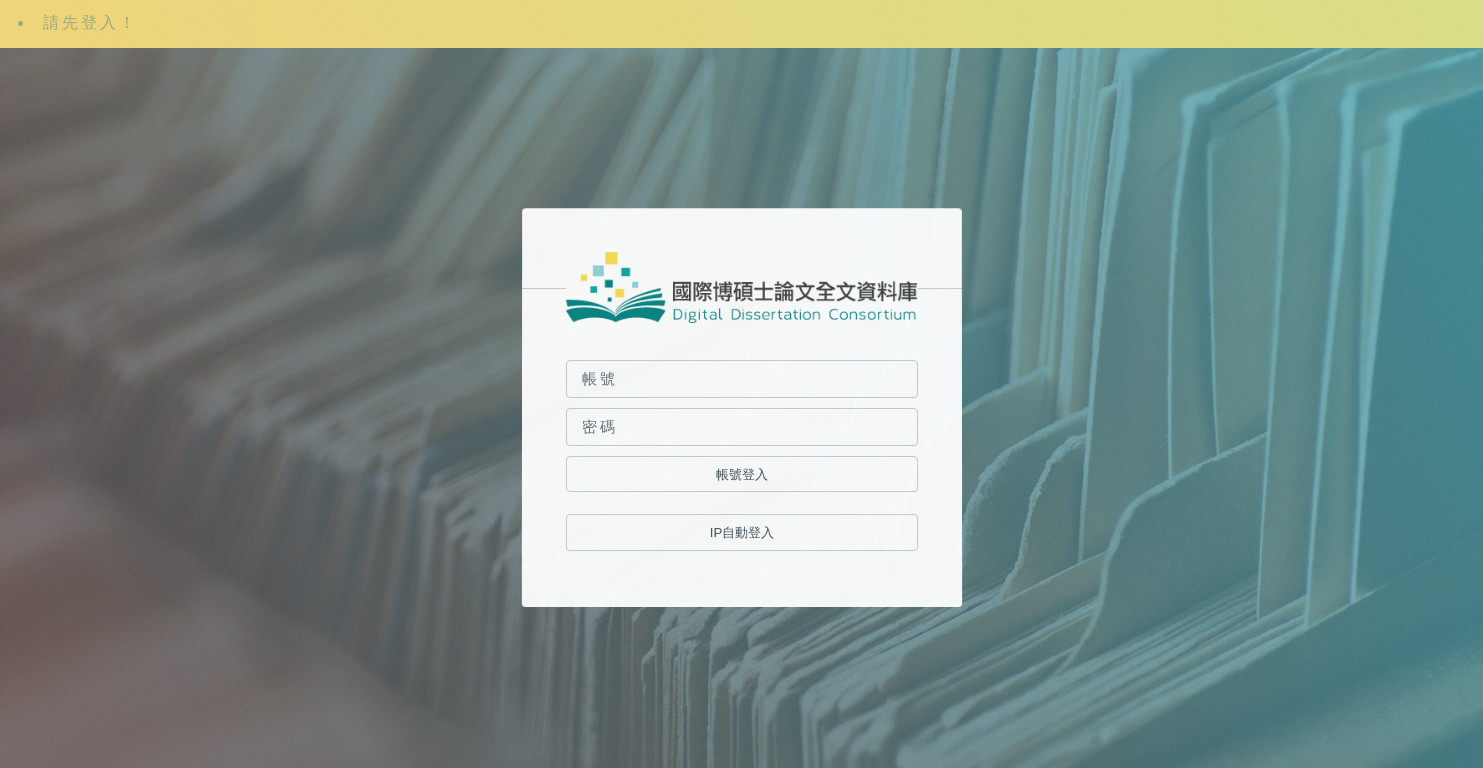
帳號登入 (741, 474)
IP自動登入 (741, 533)
